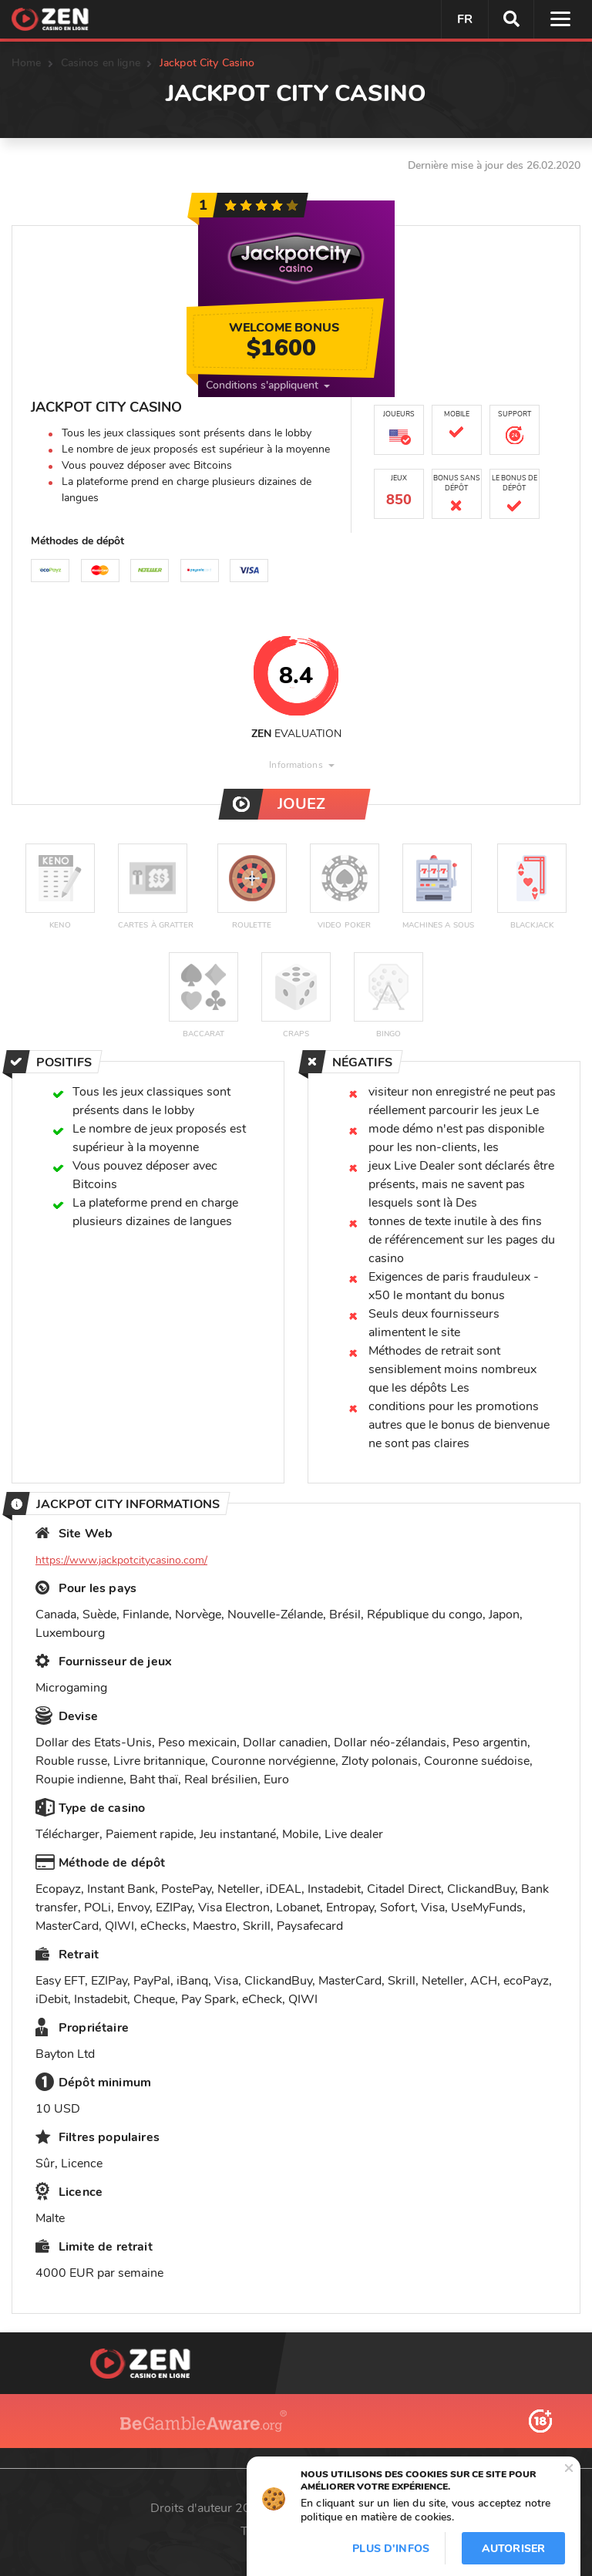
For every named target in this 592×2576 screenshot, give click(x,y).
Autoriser (513, 2548)
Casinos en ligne (100, 63)
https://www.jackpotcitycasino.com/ (121, 1560)
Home (27, 63)
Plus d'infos (390, 2548)
